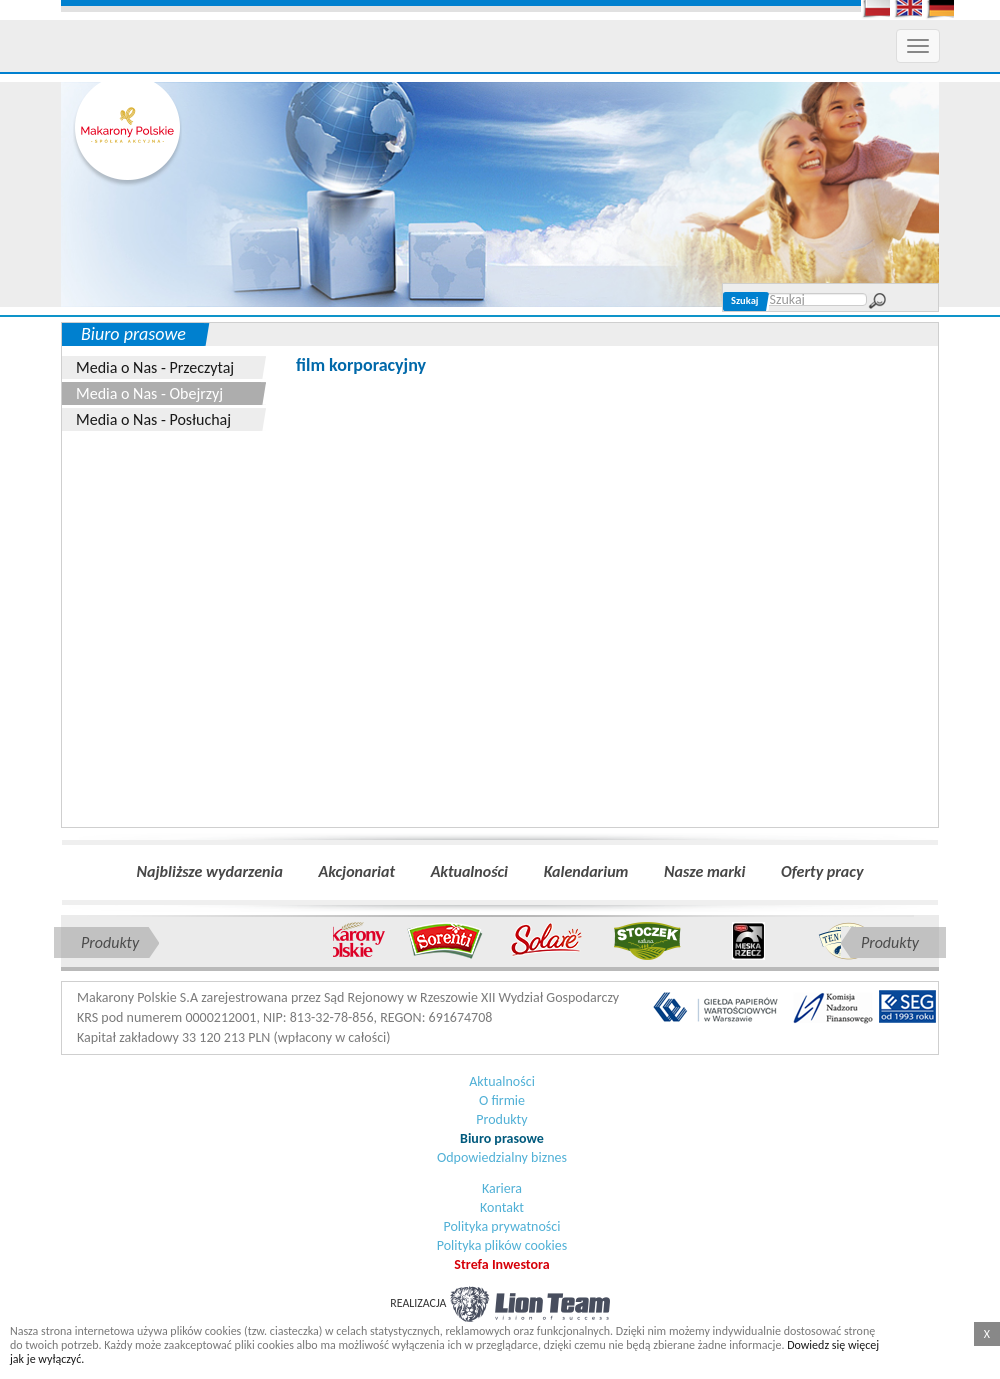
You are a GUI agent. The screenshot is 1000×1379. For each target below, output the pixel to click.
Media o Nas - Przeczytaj (155, 367)
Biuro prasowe (502, 1138)
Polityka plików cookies (502, 1245)
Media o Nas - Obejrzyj (149, 393)
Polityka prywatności (502, 1226)
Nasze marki (704, 871)
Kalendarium (586, 871)
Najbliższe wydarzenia (210, 871)
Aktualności (469, 871)
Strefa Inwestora (501, 1264)
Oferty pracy (822, 871)
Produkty (501, 1119)
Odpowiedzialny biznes (502, 1157)
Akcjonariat (357, 871)
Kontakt (502, 1207)
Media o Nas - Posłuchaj (153, 419)
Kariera (502, 1188)
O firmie (502, 1100)
